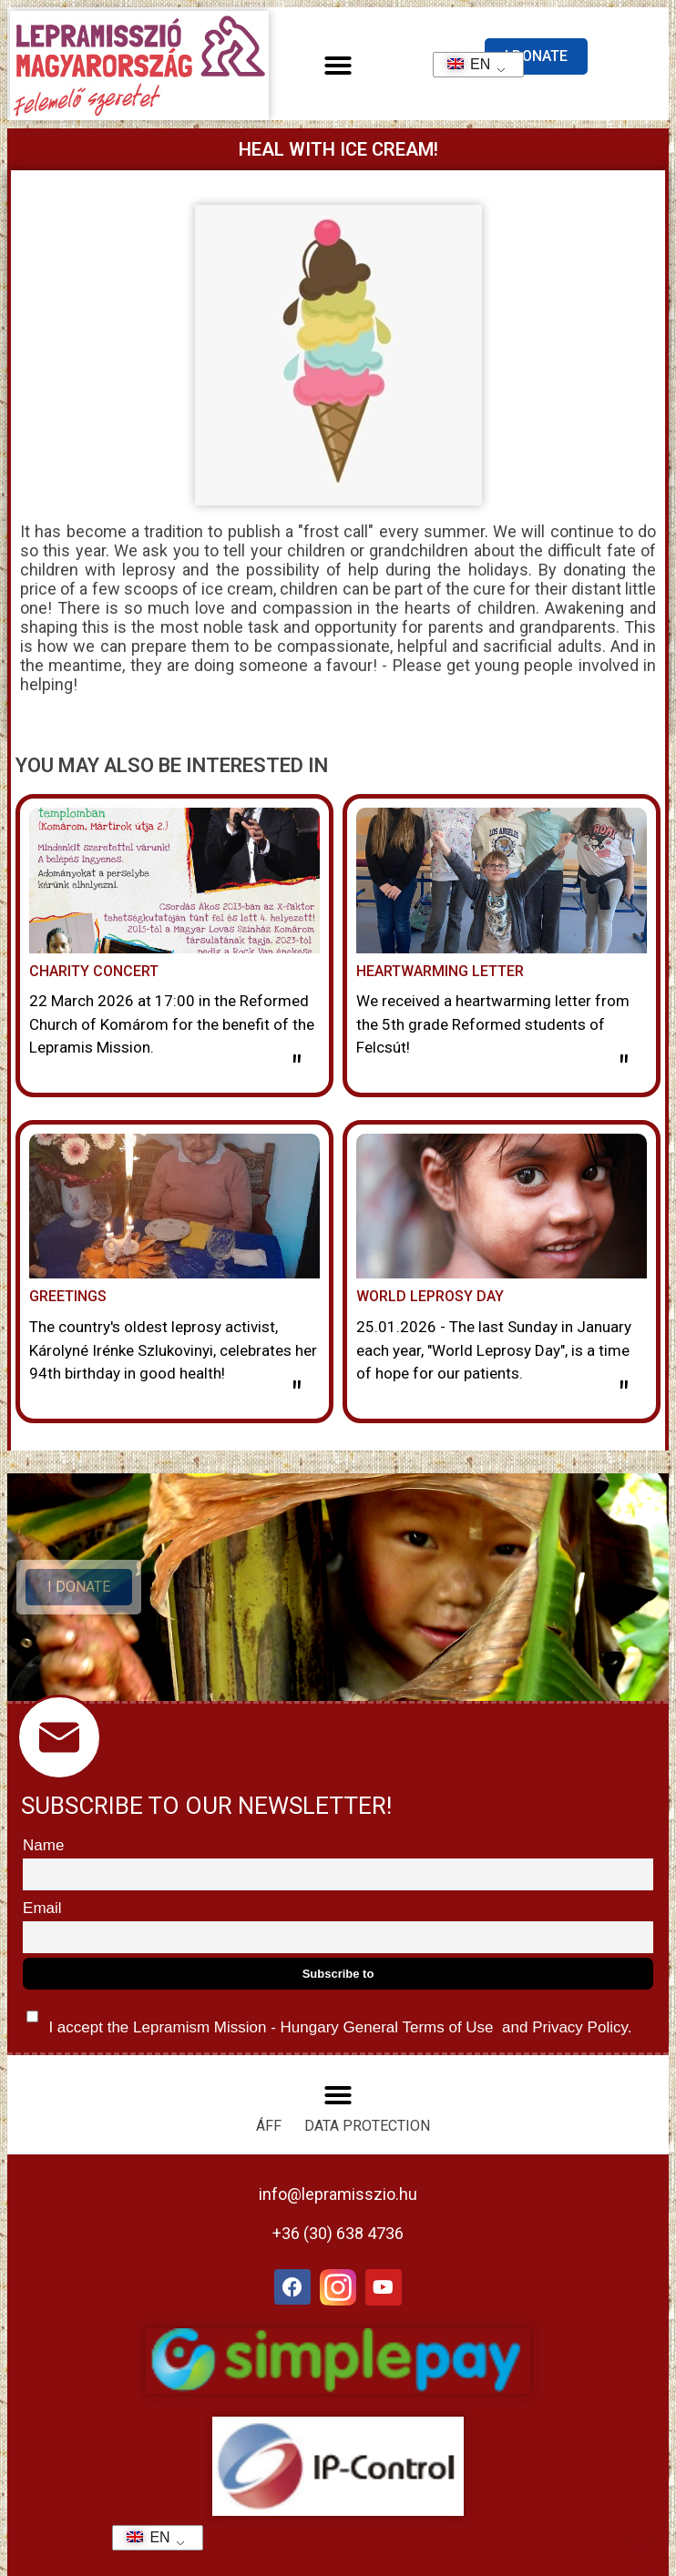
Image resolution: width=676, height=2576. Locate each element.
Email (42, 1908)
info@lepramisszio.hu (338, 2194)
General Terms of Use (418, 2027)
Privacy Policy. (579, 2027)
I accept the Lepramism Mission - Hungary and (328, 2018)
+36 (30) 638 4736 (338, 2233)
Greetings (68, 1296)
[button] (338, 65)
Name (43, 1845)
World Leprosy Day (430, 1296)
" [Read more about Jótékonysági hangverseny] (296, 1069)
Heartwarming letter (440, 971)
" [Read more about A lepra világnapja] (624, 1395)
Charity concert (94, 971)
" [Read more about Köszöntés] (296, 1395)
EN (463, 64)
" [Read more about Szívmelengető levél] (624, 1069)
